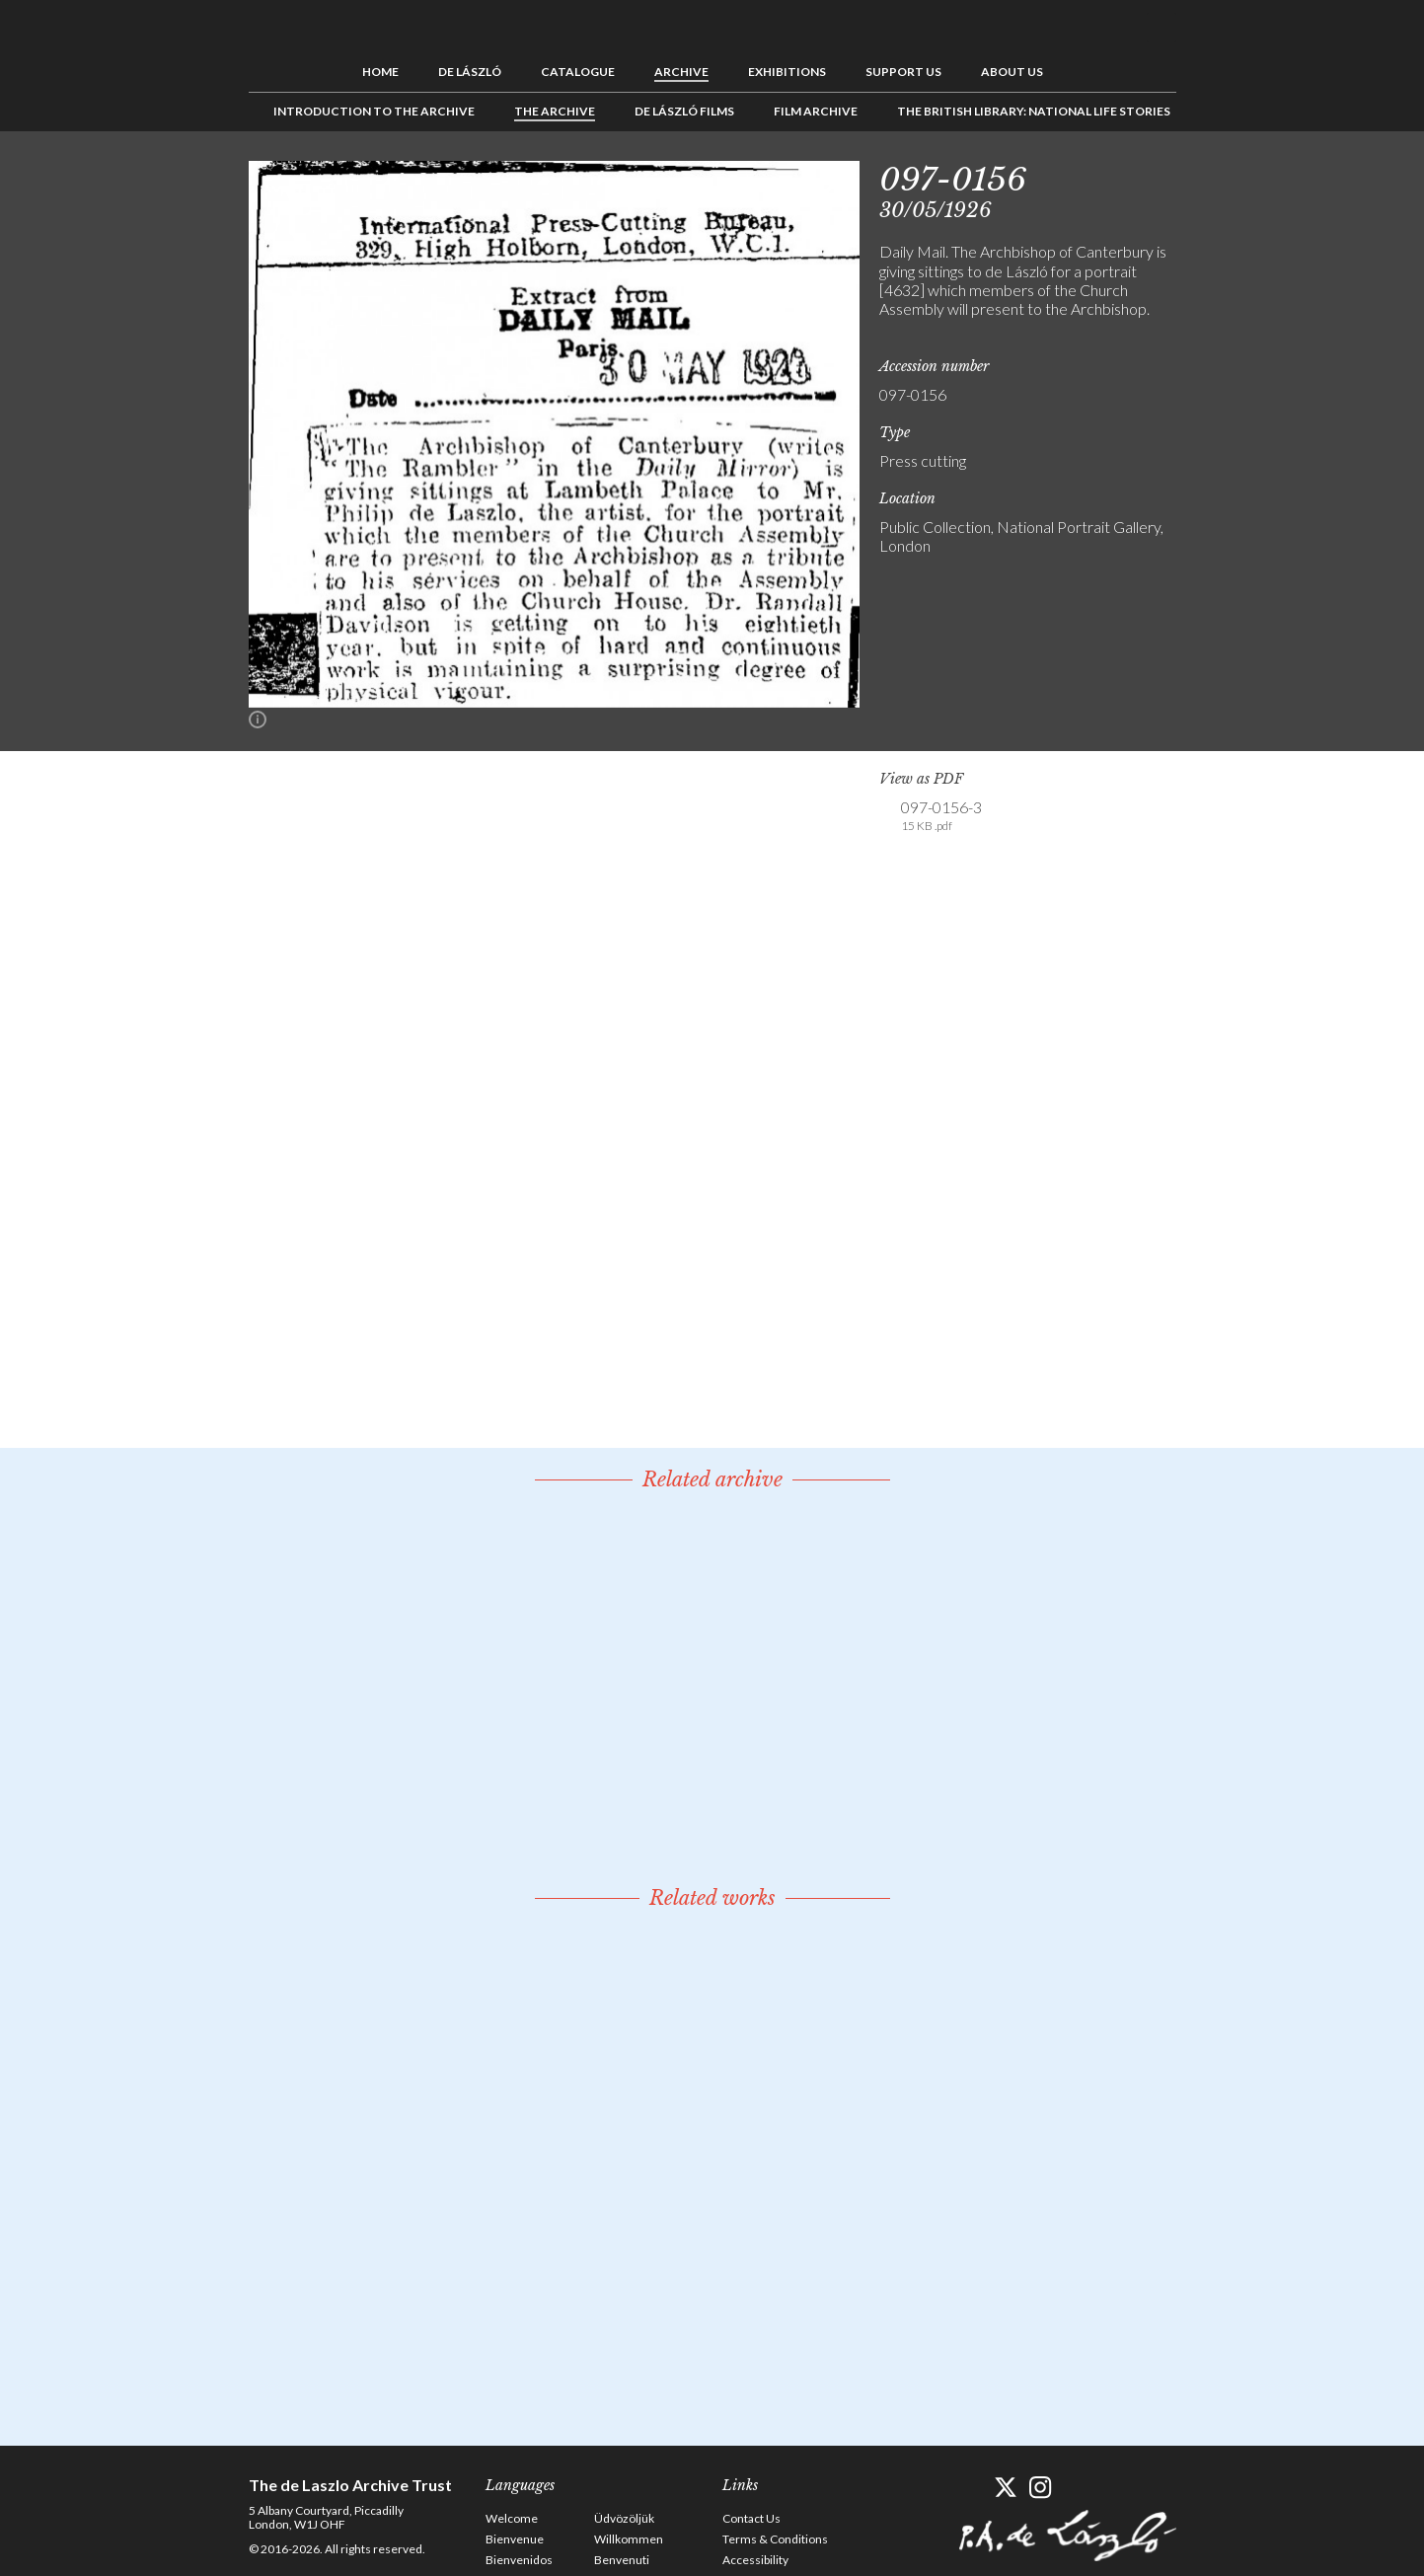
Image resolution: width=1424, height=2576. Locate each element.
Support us (903, 71)
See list (1241, 175)
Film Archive (816, 111)
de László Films (684, 111)
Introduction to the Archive (374, 111)
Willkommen (628, 2539)
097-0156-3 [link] (941, 816)
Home (380, 71)
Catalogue (578, 71)
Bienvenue (515, 2539)
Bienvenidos (519, 2559)
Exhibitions (787, 71)
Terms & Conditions (775, 2539)
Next (1272, 175)
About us (1012, 71)
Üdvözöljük (624, 2518)
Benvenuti (621, 2559)
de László (469, 71)
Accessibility (755, 2559)
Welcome (512, 2518)
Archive (681, 71)
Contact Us (751, 2518)
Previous (1211, 175)
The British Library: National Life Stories (1033, 111)
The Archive (554, 111)
